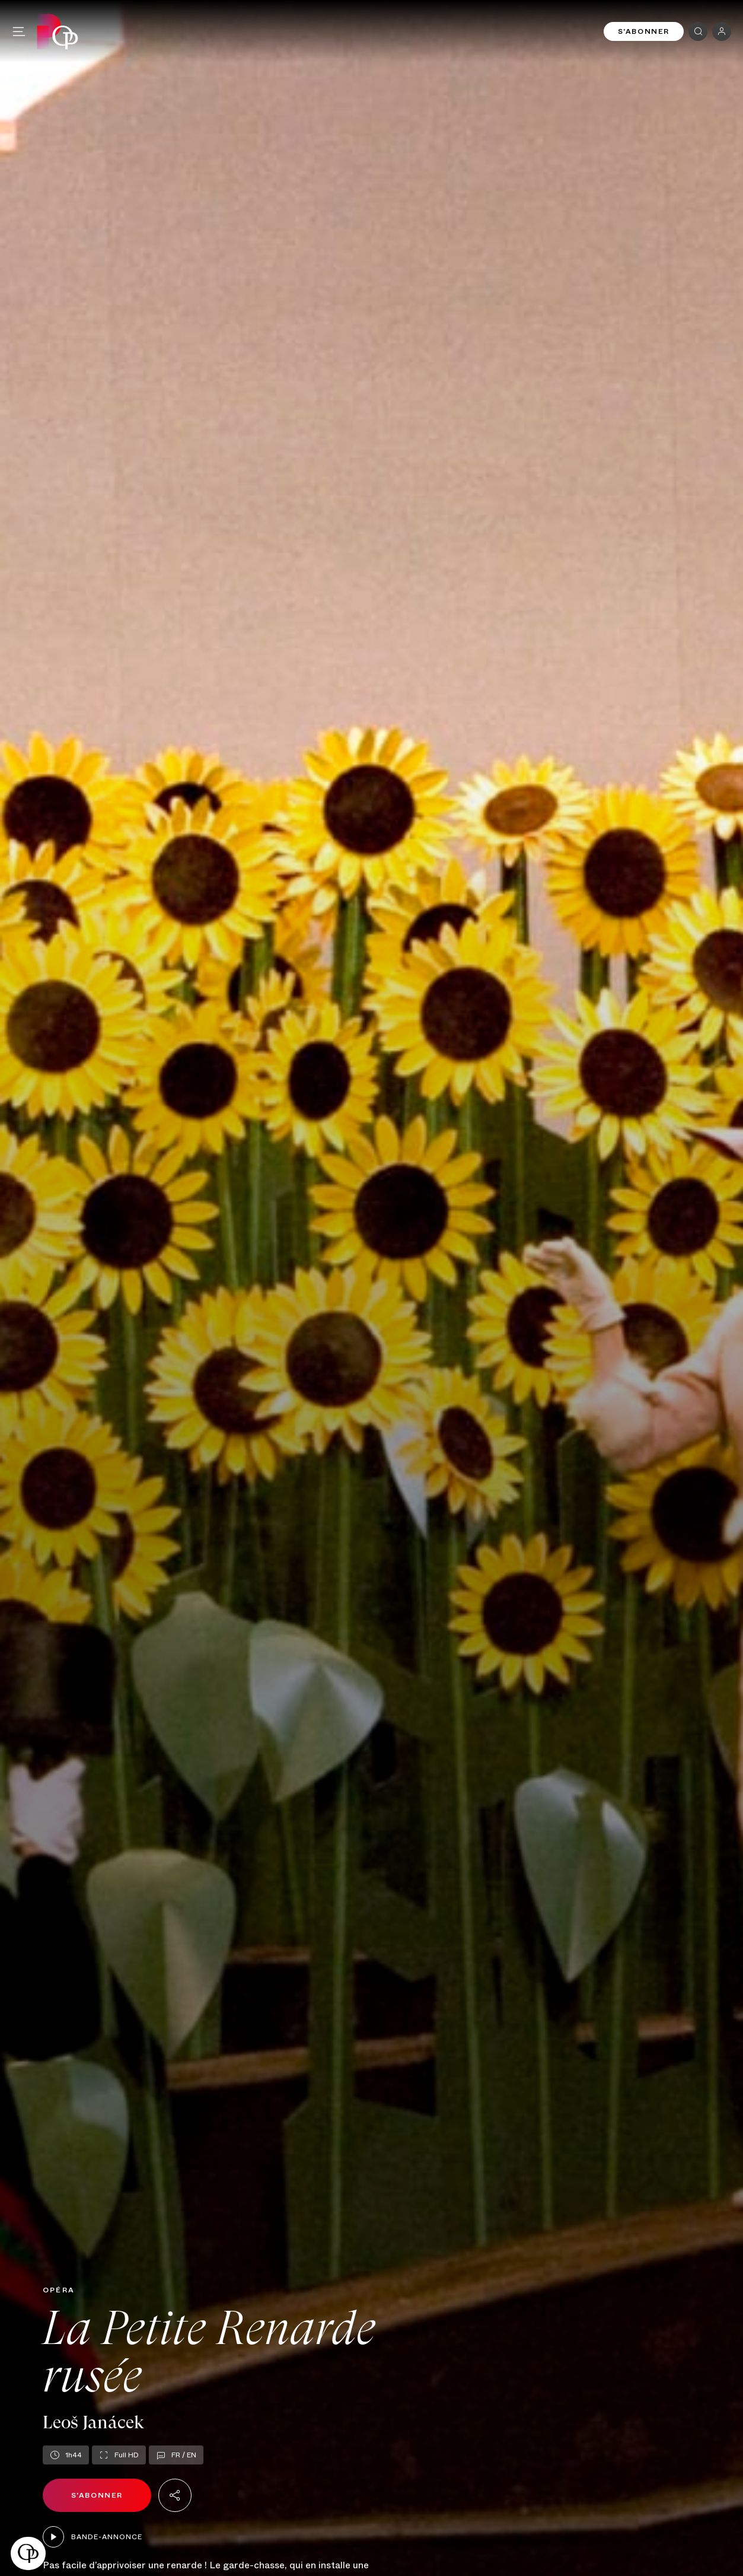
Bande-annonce (92, 2537)
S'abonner (643, 31)
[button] (28, 2553)
